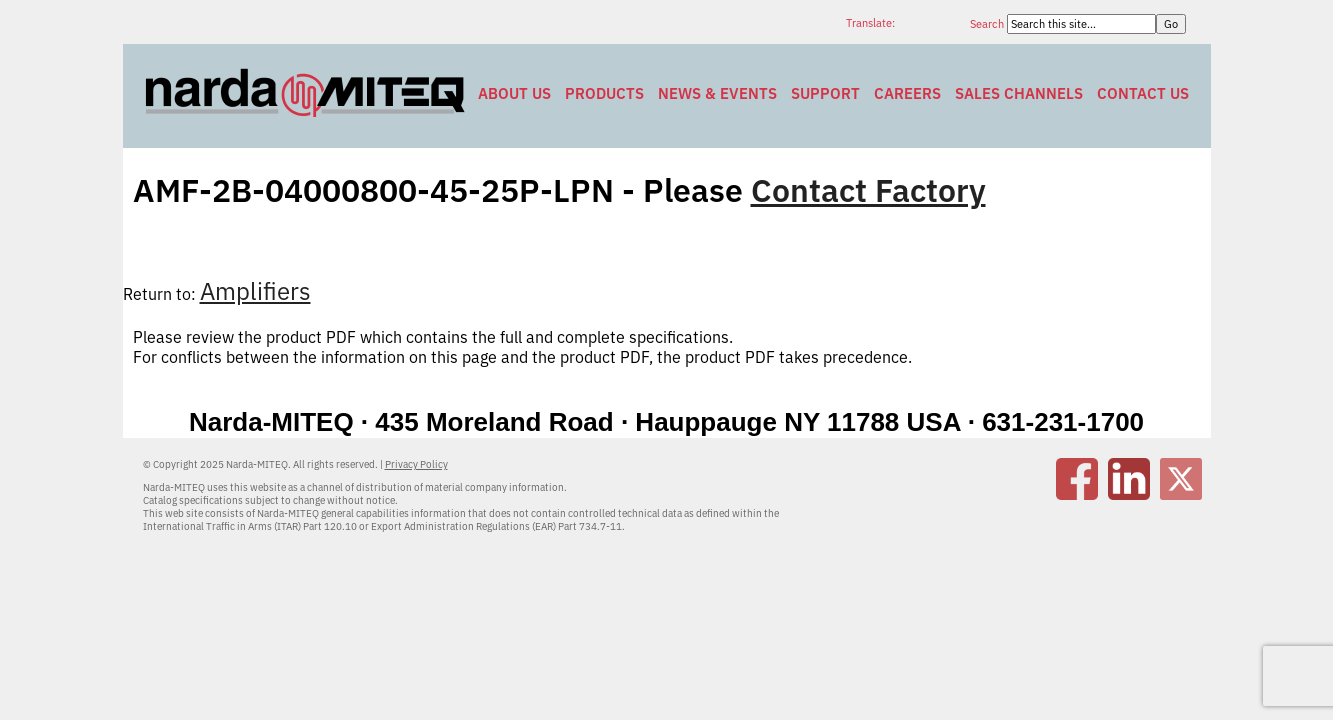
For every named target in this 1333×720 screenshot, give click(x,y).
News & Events (717, 93)
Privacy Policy (416, 464)
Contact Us (1143, 93)
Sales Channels (1019, 93)
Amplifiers (255, 291)
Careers (907, 93)
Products (604, 93)
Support (825, 93)
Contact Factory (868, 190)
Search (988, 24)
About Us (514, 93)
